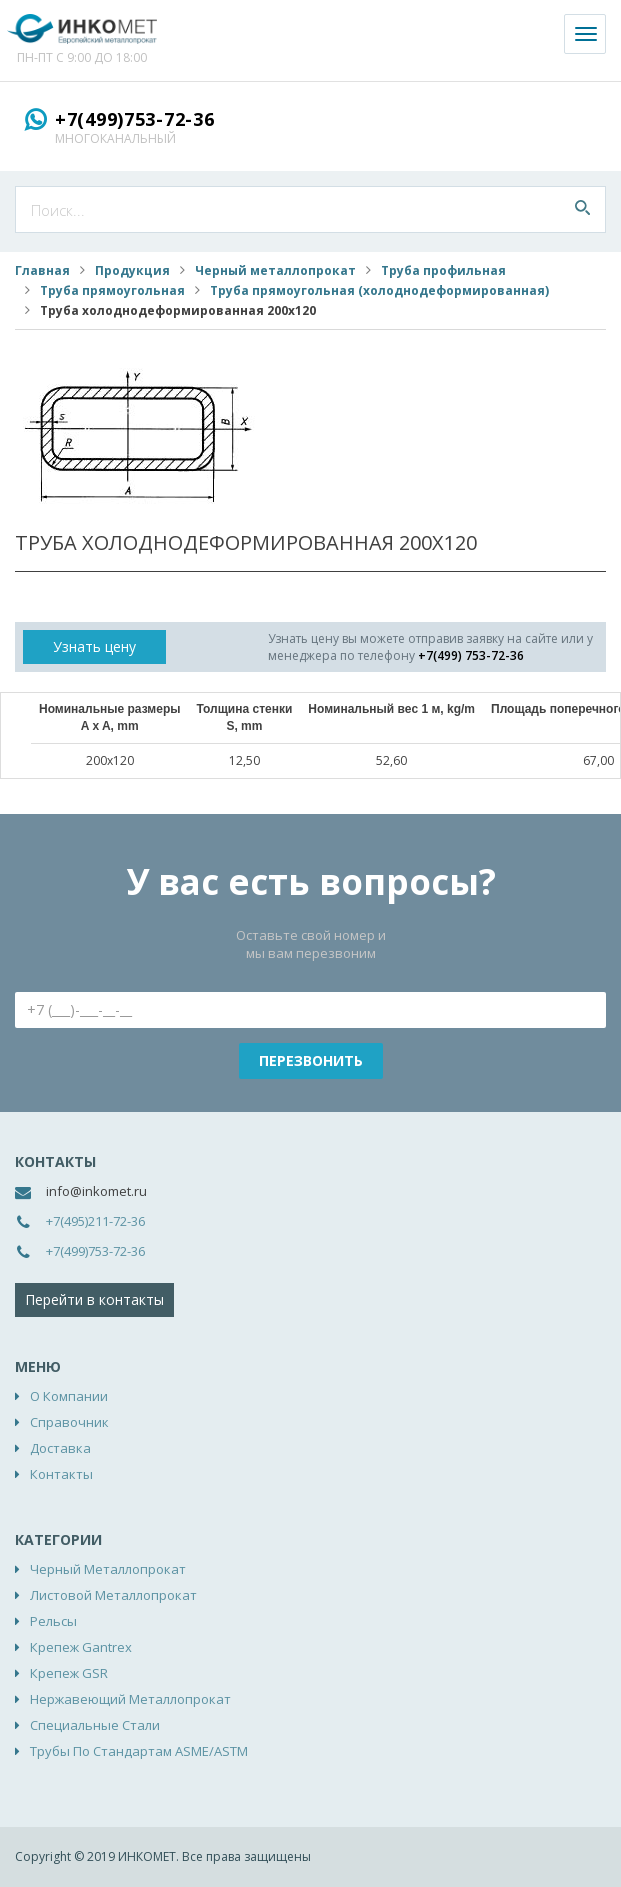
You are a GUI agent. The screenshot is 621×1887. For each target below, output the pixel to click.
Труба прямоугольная (112, 290)
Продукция (132, 270)
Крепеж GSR (69, 1673)
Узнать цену (94, 646)
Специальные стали (95, 1725)
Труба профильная (443, 270)
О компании (69, 1396)
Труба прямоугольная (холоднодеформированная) (379, 290)
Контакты (61, 1474)
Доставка (60, 1448)
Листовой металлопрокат (113, 1595)
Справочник (69, 1422)
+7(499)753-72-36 (135, 119)
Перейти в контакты (94, 1299)
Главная (42, 270)
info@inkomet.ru (96, 1191)
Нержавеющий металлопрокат (130, 1699)
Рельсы (53, 1621)
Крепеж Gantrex (81, 1647)
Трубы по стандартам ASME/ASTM (139, 1751)
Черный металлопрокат (275, 270)
